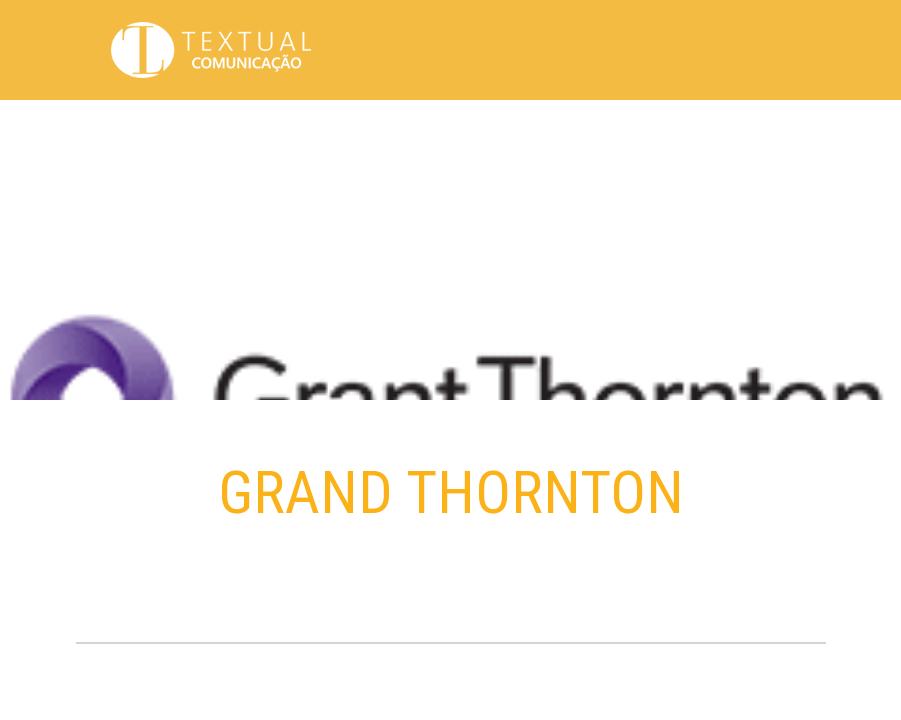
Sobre (454, 129)
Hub (583, 129)
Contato (777, 129)
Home (322, 129)
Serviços (707, 129)
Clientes (635, 129)
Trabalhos (522, 129)
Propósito (387, 129)
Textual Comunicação (211, 50)
